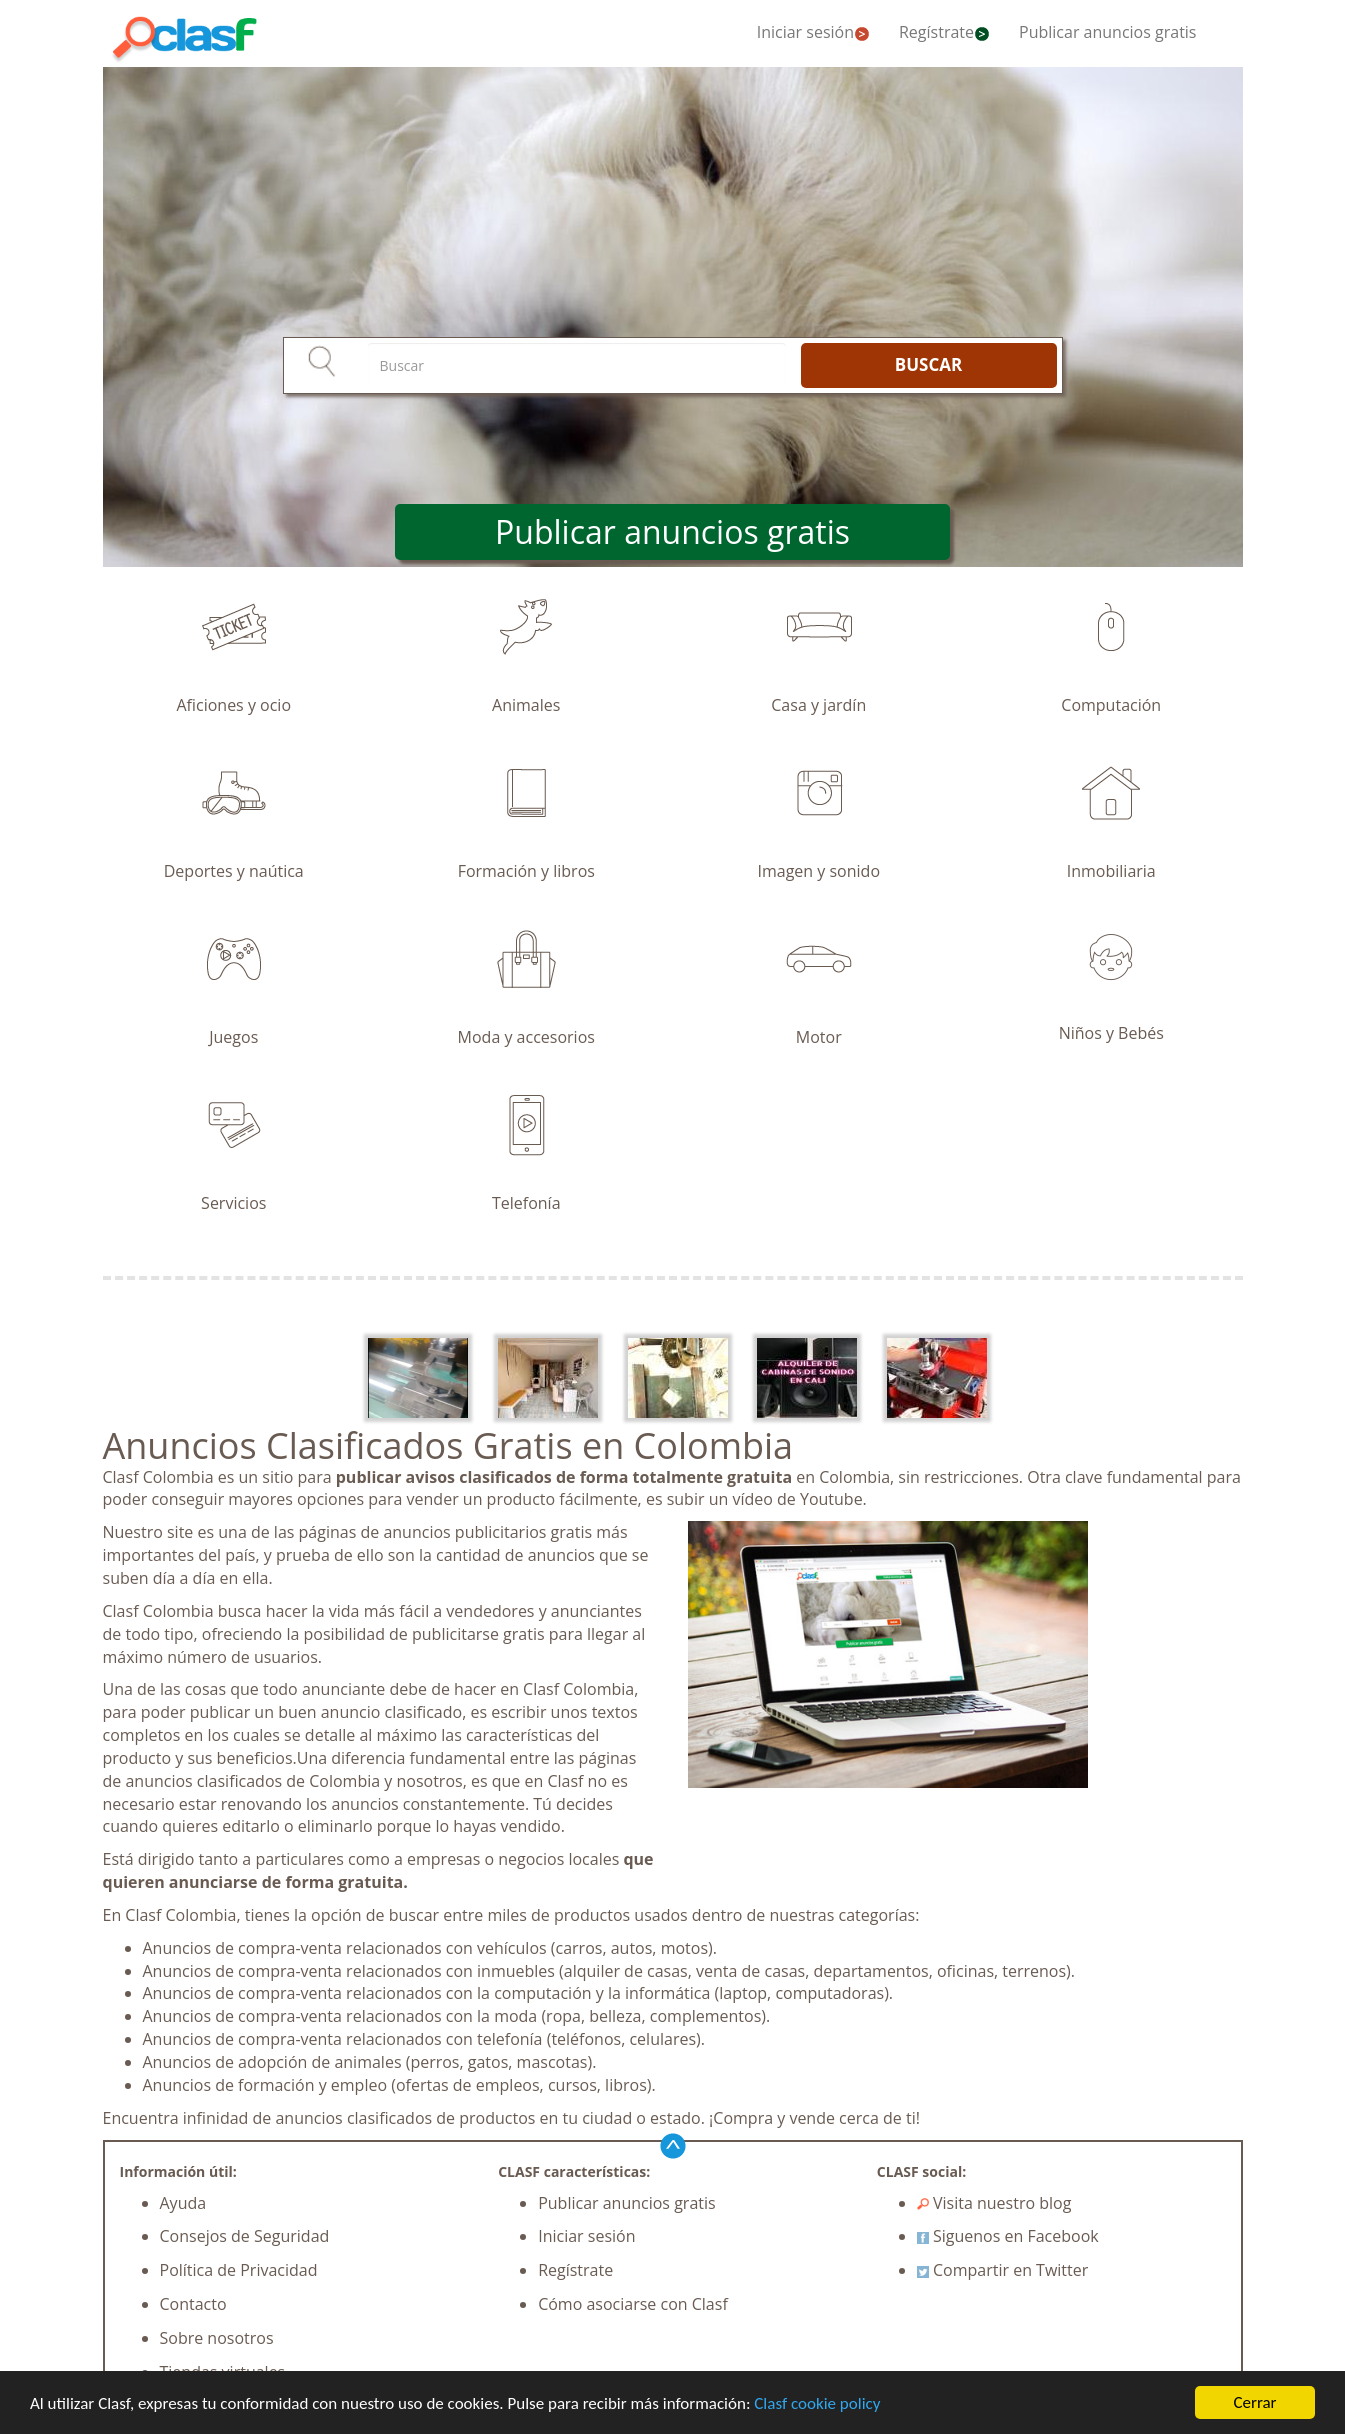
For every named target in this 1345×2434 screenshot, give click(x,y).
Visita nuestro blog (994, 2203)
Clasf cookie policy (817, 2403)
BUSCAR (928, 364)
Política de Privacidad (239, 2270)
